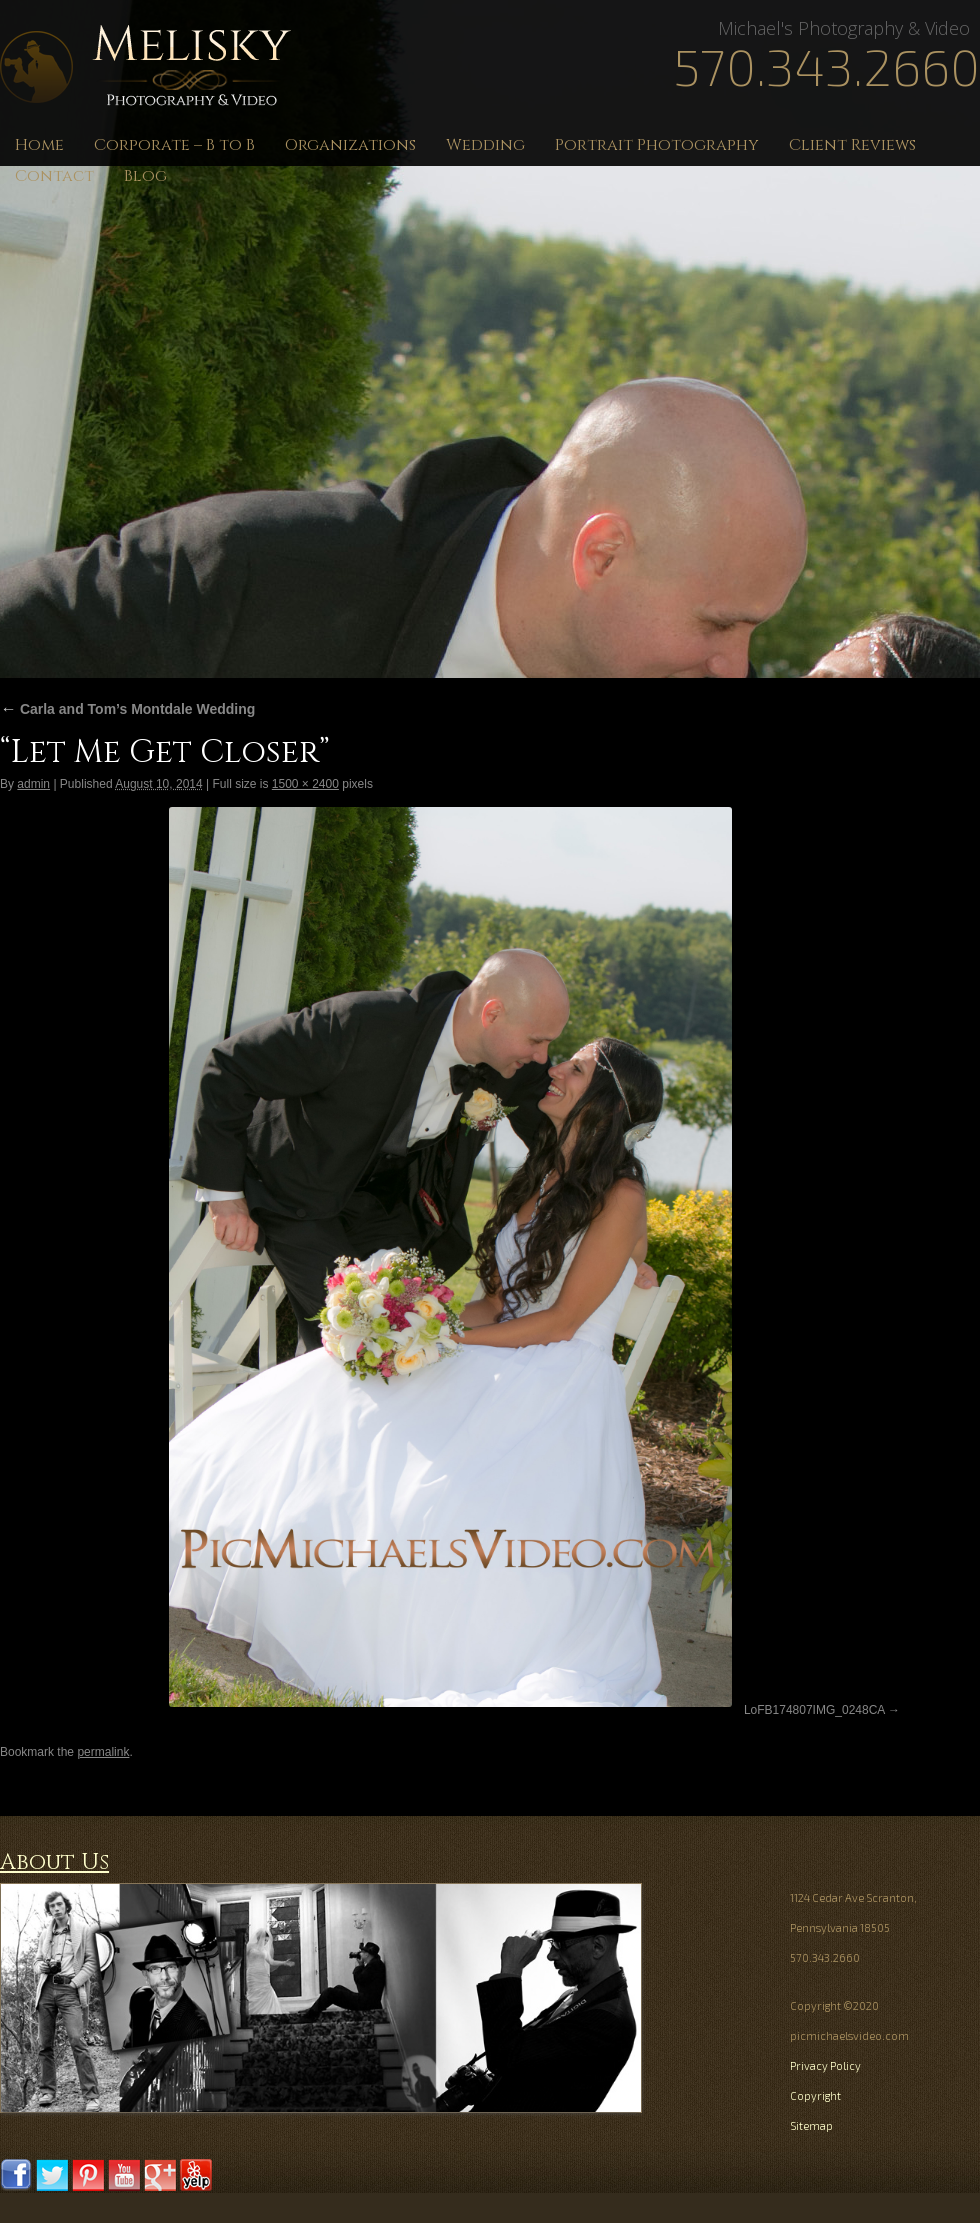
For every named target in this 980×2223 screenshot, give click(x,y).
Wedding (485, 145)
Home (39, 145)
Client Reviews (852, 145)
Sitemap (811, 2125)
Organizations (350, 145)
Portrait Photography (657, 145)
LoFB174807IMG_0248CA (814, 1710)
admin (33, 784)
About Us (54, 1862)
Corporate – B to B (174, 145)
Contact (54, 176)
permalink (103, 1752)
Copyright (815, 2095)
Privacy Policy (825, 2065)
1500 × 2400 (305, 784)
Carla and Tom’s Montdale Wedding (127, 709)
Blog (145, 176)
